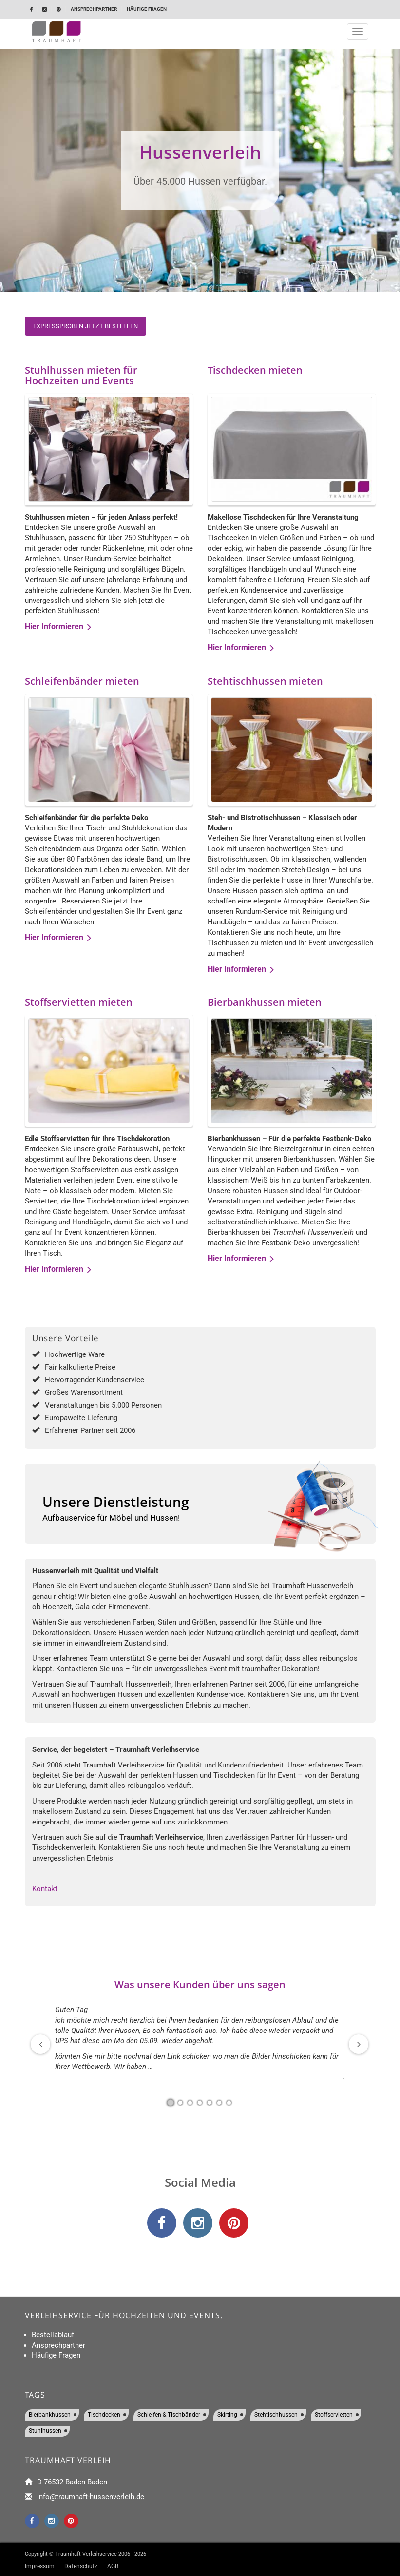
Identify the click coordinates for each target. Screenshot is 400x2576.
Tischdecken (104, 2414)
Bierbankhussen (50, 2414)
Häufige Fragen (147, 9)
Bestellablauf (53, 2335)
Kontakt (44, 1888)
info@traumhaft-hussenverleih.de (90, 2496)
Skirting (227, 2414)
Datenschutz (80, 2566)
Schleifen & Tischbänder (168, 2414)
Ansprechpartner (94, 9)
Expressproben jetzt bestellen (85, 326)
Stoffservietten (334, 2414)
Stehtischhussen (276, 2414)
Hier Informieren (58, 626)
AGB (112, 2566)
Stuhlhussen (45, 2430)
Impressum (40, 2566)
